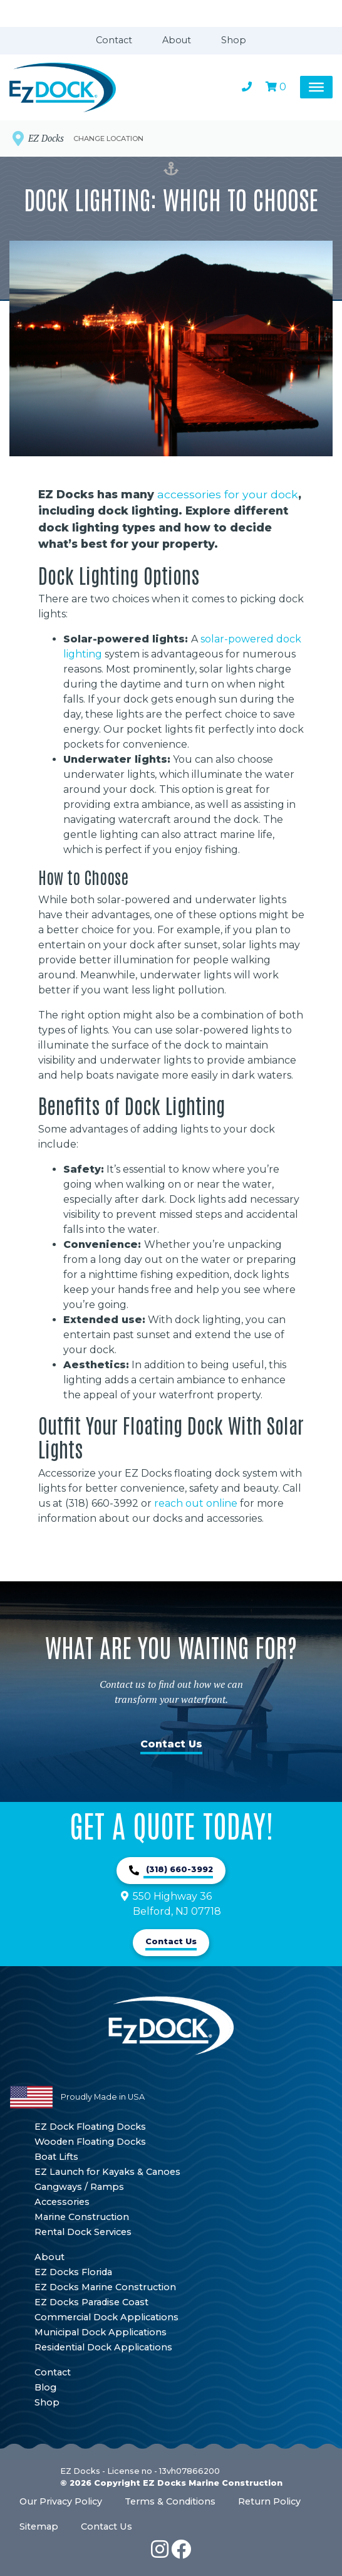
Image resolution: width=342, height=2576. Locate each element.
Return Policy (269, 2501)
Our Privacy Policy (60, 2501)
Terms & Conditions (170, 2501)
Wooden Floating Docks (90, 2141)
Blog (45, 2387)
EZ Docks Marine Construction (105, 2287)
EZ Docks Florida (73, 2272)
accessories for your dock (227, 494)
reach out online (195, 1503)
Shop (233, 40)
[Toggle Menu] (316, 87)
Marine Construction (81, 2217)
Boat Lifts (56, 2156)
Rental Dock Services (83, 2232)
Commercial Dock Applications (106, 2317)
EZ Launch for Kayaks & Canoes (107, 2171)
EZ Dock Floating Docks (90, 2126)
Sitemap (38, 2526)
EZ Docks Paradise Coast (91, 2302)
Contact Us (171, 1744)
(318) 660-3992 (178, 1869)
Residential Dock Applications (103, 2347)
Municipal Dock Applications (100, 2332)
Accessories (62, 2201)
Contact (114, 40)
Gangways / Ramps (79, 2186)
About (176, 40)
